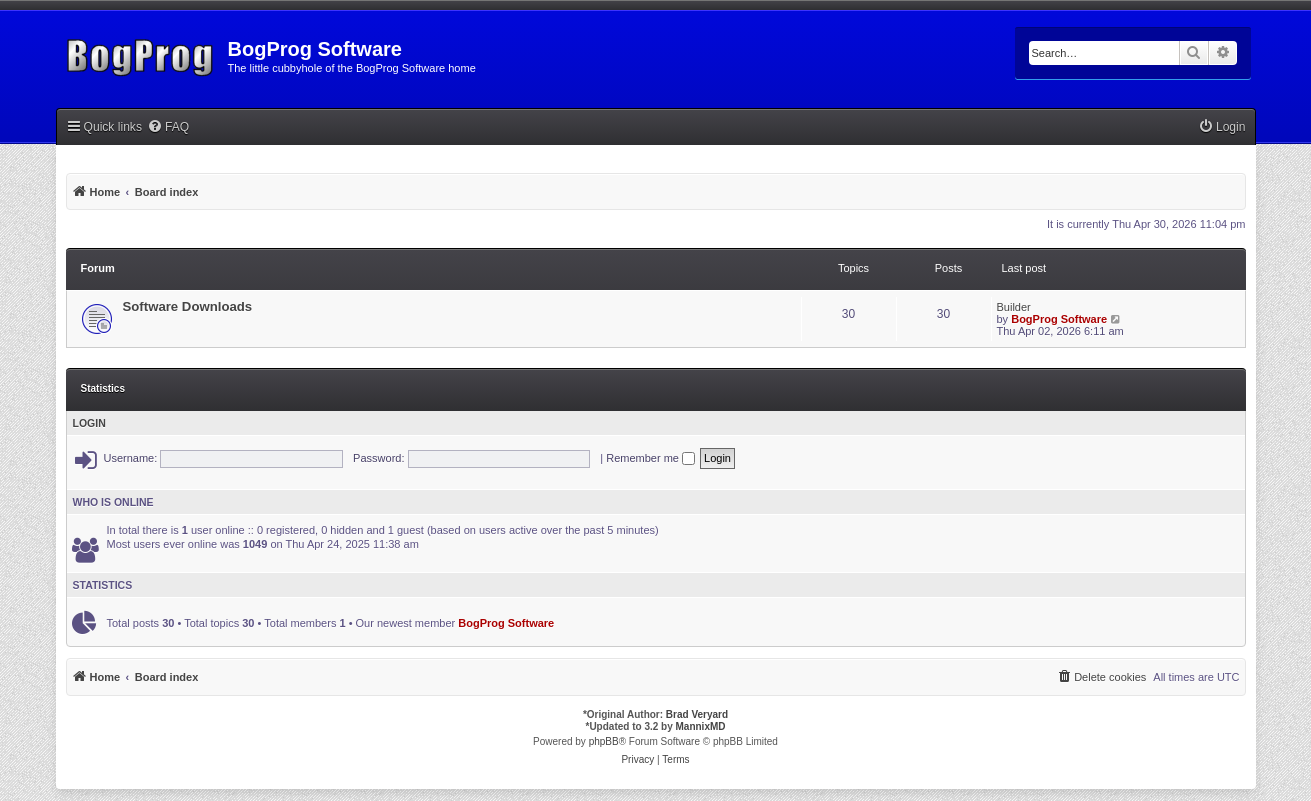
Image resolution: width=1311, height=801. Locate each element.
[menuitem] (168, 127)
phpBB (604, 741)
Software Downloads (188, 306)
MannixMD (701, 726)
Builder (1014, 307)
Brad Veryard (697, 714)
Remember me (650, 458)
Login (89, 423)
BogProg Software (1059, 319)
